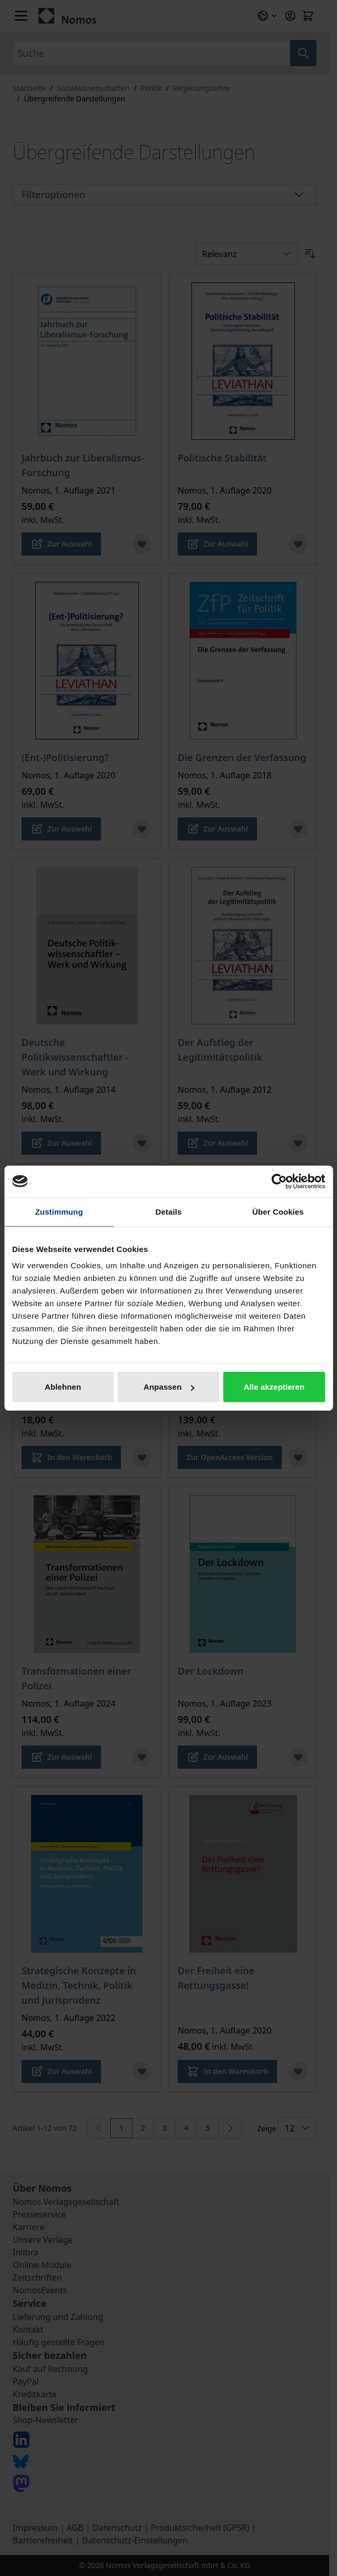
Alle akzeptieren (273, 1386)
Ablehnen (63, 1386)
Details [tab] (169, 1211)
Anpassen (169, 1386)
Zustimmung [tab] (59, 1211)
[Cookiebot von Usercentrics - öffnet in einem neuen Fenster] (279, 1181)
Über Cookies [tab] (278, 1211)
